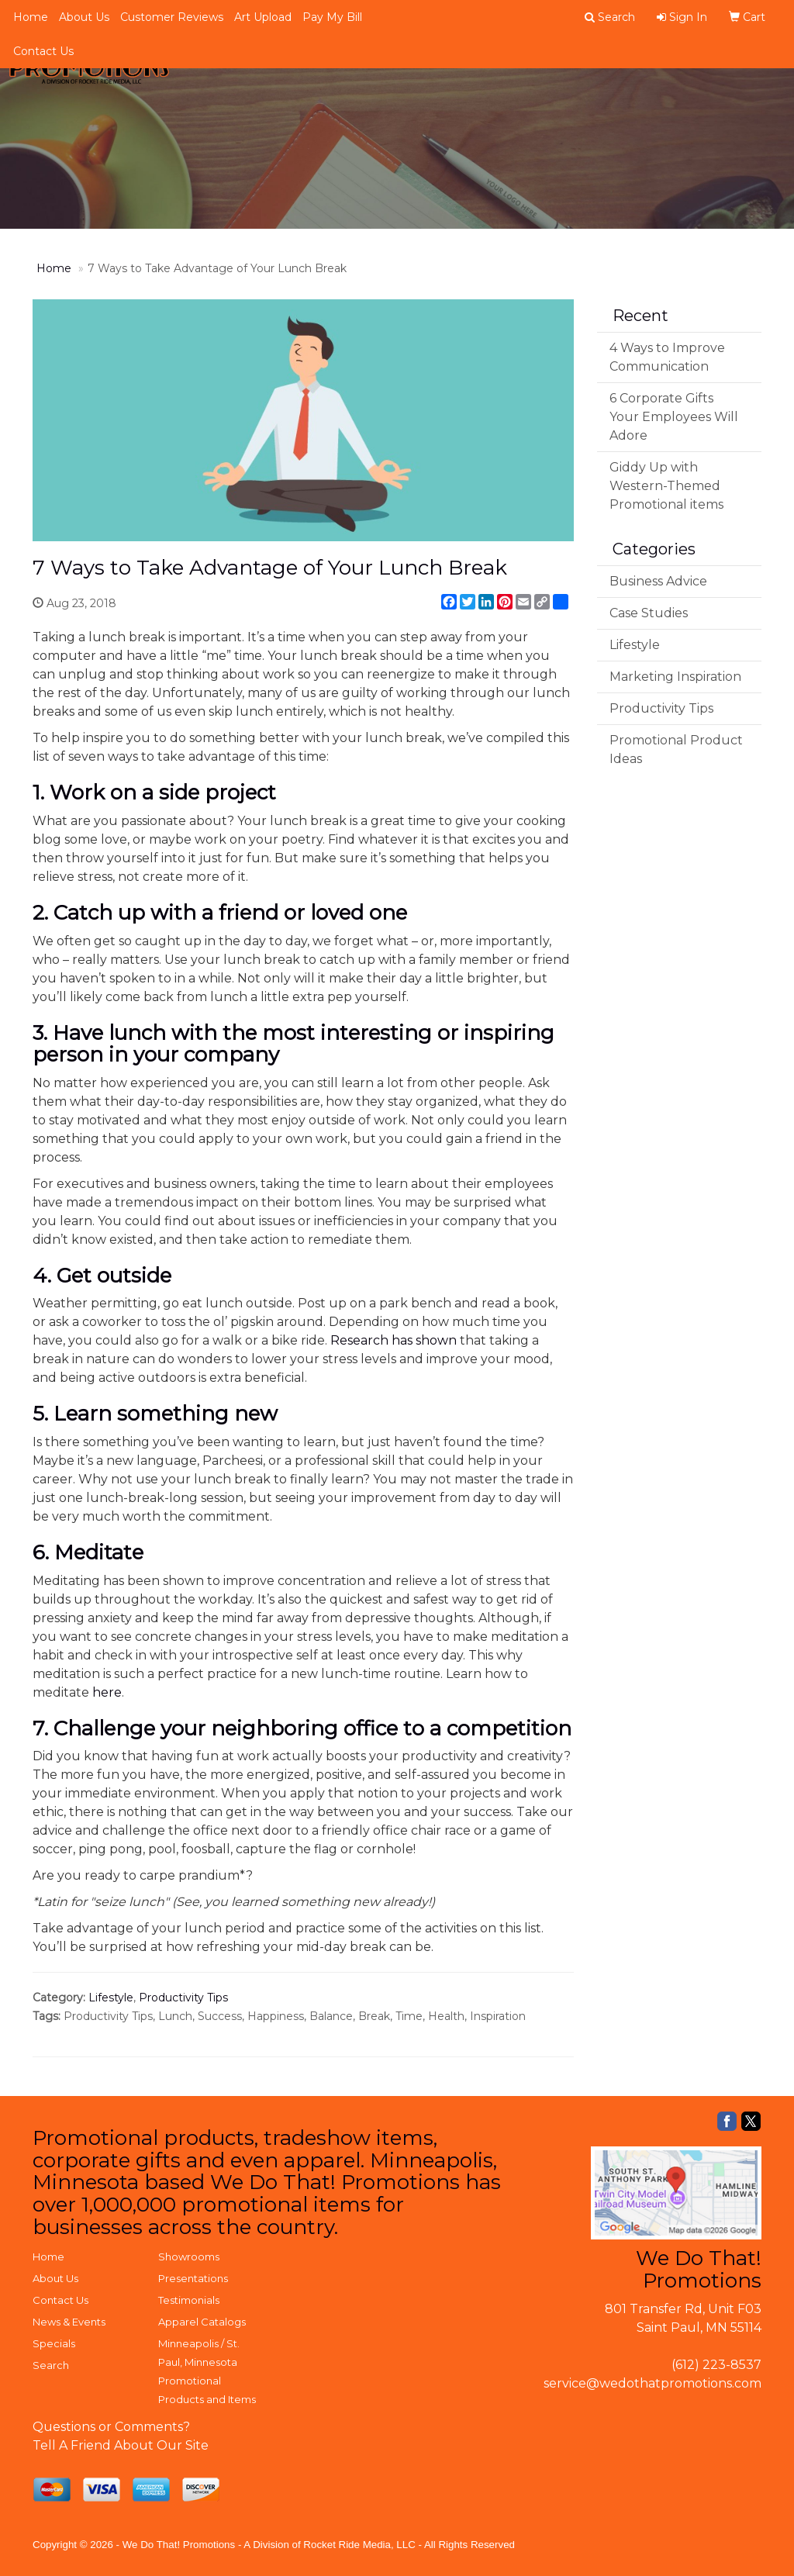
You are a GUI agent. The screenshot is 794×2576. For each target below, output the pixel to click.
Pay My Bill (332, 17)
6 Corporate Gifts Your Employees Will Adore (673, 417)
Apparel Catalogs (202, 2321)
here (107, 1692)
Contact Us (43, 51)
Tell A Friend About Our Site (121, 2445)
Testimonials (188, 2300)
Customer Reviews (171, 17)
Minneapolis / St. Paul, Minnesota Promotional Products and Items (207, 2371)
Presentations (193, 2278)
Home (30, 17)
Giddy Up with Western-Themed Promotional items (666, 486)
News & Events (69, 2321)
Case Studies (648, 613)
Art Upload (263, 17)
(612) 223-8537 (716, 2364)
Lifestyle (110, 1998)
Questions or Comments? (111, 2426)
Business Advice (658, 581)
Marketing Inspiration (675, 676)
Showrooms (188, 2256)
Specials (54, 2343)
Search (51, 2365)
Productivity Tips (183, 1998)
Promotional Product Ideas (676, 749)
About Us (84, 17)
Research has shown (393, 1340)
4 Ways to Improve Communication (667, 357)
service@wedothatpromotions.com (652, 2383)
